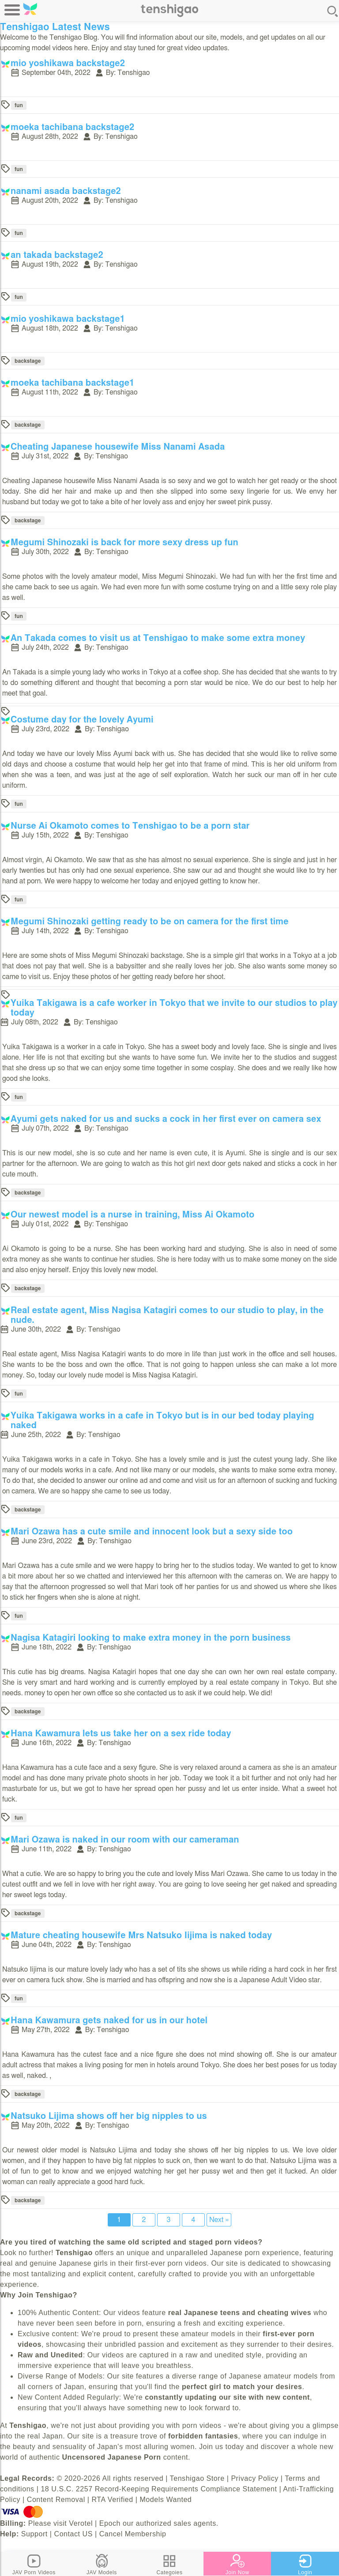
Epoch (110, 2523)
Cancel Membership (132, 2534)
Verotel (81, 2523)
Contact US (73, 2534)
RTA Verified (112, 2499)
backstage (28, 361)
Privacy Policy (254, 2478)
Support (34, 2534)
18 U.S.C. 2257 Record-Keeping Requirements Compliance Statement (159, 2489)
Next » (219, 2219)
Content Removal (56, 2499)
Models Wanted (165, 2499)
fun (19, 105)
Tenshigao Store (197, 2478)
